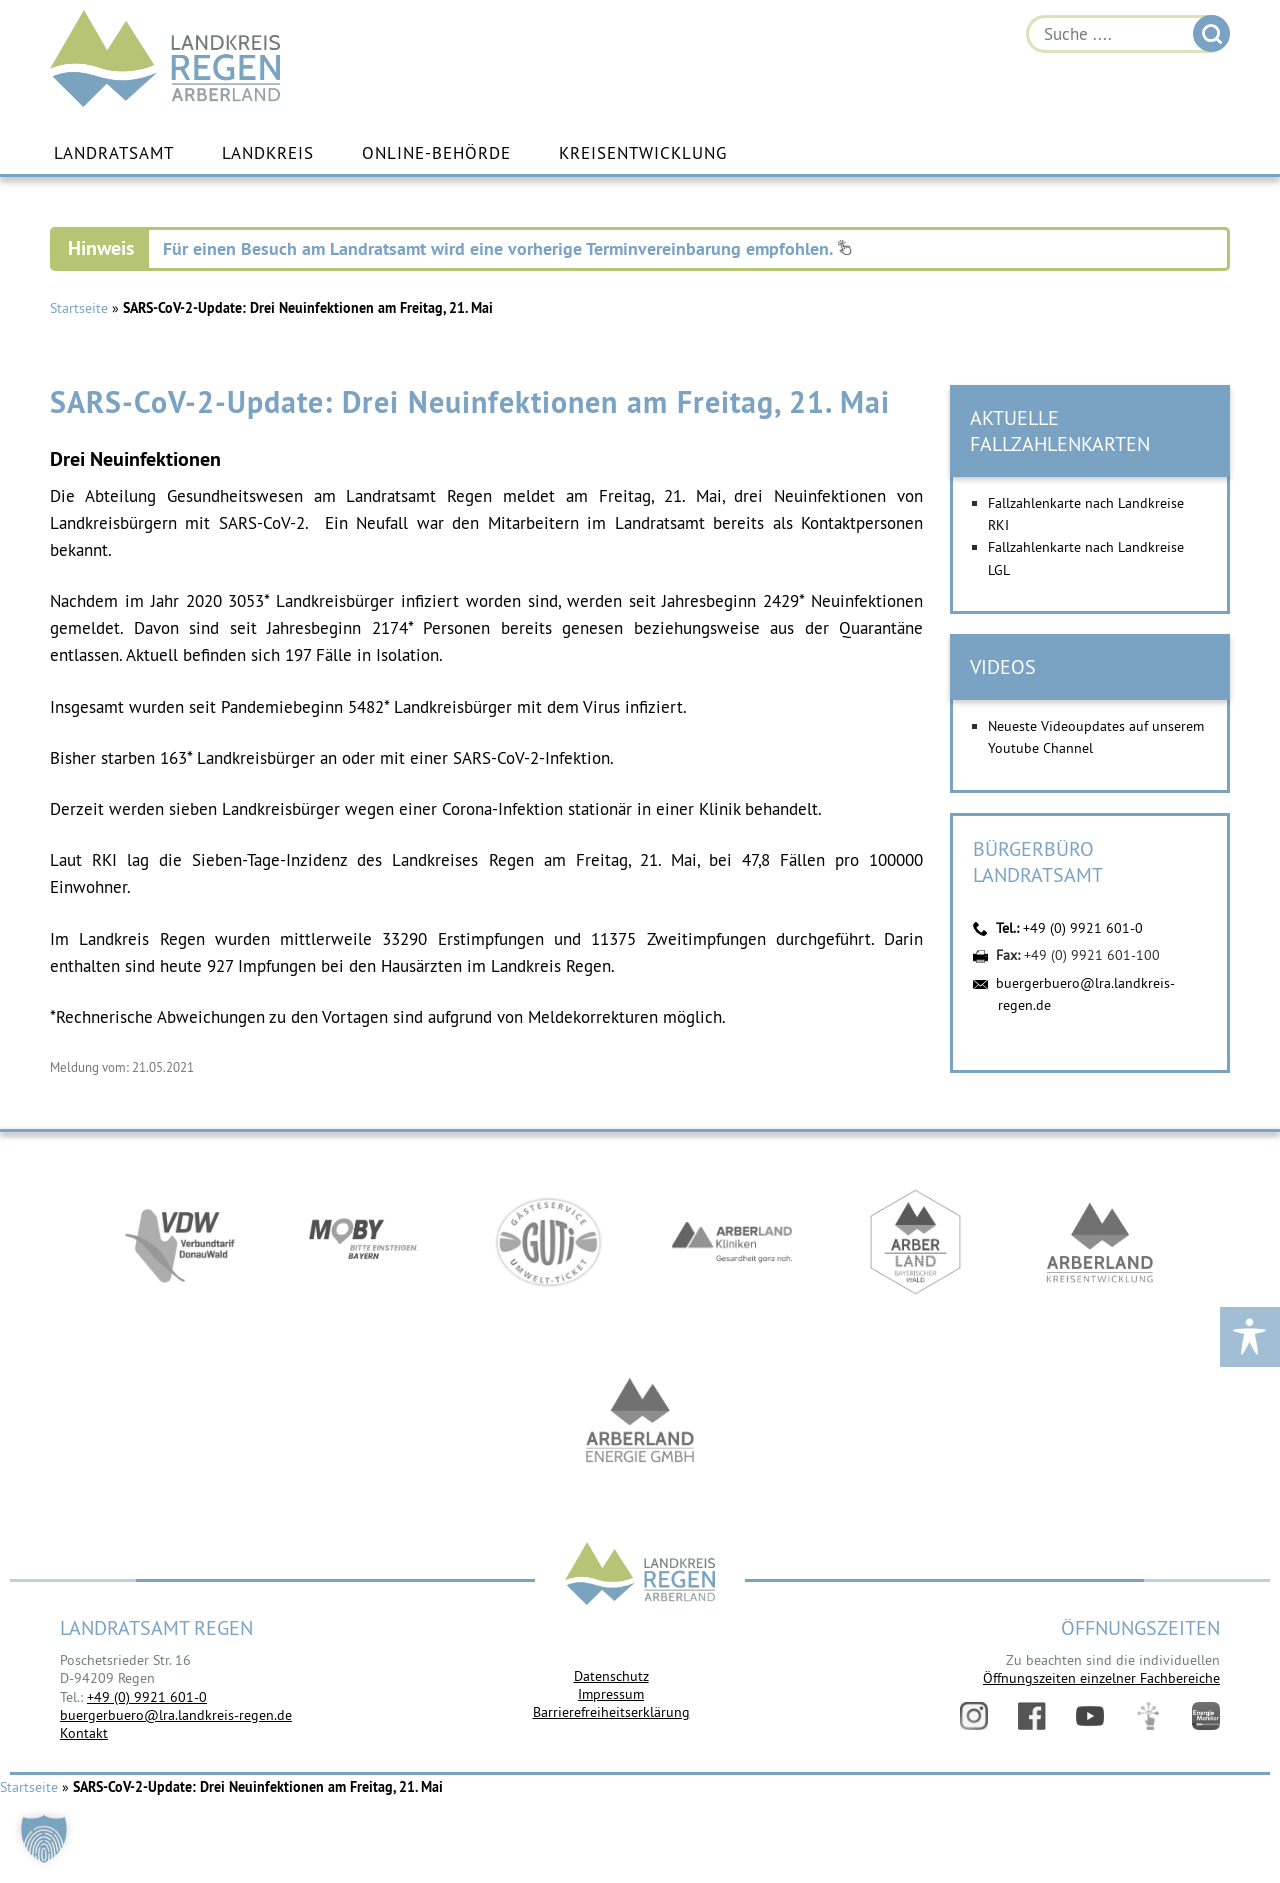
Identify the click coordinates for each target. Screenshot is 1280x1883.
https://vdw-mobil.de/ (180, 1242)
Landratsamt (114, 153)
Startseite (79, 308)
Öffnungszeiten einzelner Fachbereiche (1101, 1678)
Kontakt (84, 1733)
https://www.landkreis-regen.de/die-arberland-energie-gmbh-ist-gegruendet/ (640, 1422)
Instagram (974, 1716)
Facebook (1032, 1716)
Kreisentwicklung (643, 153)
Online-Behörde (436, 153)
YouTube (1090, 1716)
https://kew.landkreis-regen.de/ (1100, 1242)
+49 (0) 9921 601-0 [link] (147, 1697)
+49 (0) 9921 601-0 (1083, 928)
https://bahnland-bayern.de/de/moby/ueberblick (364, 1242)
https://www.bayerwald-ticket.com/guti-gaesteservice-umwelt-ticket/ (548, 1242)
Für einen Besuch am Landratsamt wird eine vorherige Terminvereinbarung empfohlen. (507, 248)
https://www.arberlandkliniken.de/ (732, 1242)
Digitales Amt (1148, 1716)
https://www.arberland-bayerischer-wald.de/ (916, 1242)
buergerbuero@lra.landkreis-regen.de (176, 1715)
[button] (44, 1839)
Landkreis (268, 153)
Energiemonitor (1206, 1716)
